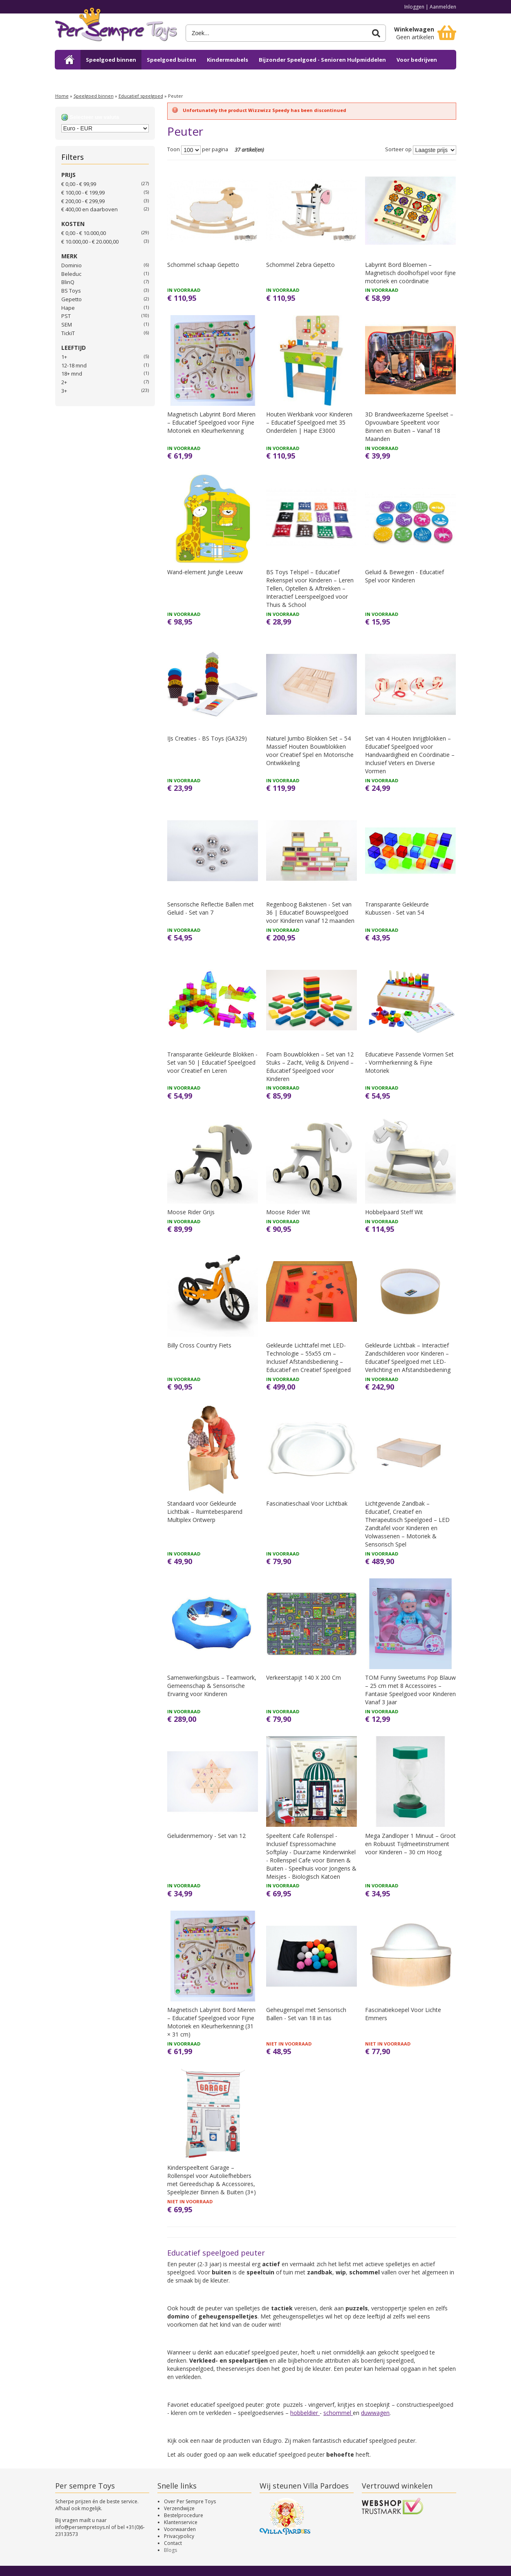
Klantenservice (180, 2522)
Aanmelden (443, 6)
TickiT (68, 333)
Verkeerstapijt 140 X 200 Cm (303, 1677)
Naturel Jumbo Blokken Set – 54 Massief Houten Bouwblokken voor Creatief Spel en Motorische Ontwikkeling (310, 750)
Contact (173, 2543)
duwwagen (375, 2413)
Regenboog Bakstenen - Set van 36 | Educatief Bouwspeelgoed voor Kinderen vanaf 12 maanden (310, 912)
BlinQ (67, 282)
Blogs (170, 2550)
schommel (338, 2413)
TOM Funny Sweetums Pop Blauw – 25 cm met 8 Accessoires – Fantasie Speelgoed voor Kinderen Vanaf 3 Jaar (410, 1690)
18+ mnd (71, 373)
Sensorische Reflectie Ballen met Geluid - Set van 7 (210, 908)
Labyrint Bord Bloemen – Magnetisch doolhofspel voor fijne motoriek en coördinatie (410, 273)
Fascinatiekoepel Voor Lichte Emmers (403, 2014)
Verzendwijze (179, 2508)
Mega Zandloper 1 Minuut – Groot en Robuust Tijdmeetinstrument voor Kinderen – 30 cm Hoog (410, 1844)
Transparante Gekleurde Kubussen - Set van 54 (397, 908)
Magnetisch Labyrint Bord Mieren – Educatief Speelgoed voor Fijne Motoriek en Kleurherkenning (211, 422)
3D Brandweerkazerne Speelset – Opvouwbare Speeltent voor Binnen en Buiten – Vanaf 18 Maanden (409, 426)
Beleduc (71, 274)
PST (66, 316)
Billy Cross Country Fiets (199, 1345)
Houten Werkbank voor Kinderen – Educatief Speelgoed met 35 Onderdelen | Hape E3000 (309, 422)
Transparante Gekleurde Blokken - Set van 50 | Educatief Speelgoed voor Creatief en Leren (212, 1062)
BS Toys (71, 290)
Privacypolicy (179, 2536)
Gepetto (71, 299)
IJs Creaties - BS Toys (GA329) (207, 738)
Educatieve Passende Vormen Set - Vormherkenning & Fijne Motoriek (409, 1062)
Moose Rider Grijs (191, 1212)
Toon (173, 149)
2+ (64, 382)
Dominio (71, 265)
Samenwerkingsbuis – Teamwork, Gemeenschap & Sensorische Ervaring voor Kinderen (211, 1686)
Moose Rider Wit (288, 1212)
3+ (64, 390)
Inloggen (414, 6)
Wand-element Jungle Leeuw (205, 572)
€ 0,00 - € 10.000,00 (83, 233)
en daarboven (89, 209)
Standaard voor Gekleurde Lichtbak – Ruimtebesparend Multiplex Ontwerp (204, 1511)
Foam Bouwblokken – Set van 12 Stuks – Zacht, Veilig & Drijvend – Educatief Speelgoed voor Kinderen (310, 1066)
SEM (66, 324)
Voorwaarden (180, 2529)
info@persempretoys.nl (82, 2527)
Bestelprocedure (183, 2515)
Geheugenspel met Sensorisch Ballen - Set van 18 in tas (306, 2014)
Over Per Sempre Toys (190, 2501)
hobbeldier (305, 2413)
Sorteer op (398, 149)
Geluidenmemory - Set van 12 (206, 1836)
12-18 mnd (74, 365)
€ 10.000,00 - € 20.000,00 (90, 241)
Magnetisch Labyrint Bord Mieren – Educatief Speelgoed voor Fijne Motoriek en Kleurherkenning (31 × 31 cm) (211, 2022)
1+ (64, 356)
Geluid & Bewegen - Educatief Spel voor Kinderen (404, 576)
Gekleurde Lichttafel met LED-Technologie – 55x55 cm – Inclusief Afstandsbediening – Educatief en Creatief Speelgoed (308, 1357)
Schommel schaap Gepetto (203, 265)
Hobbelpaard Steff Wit (394, 1212)
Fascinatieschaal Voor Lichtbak (306, 1503)
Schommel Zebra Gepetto (300, 265)
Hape (68, 307)
